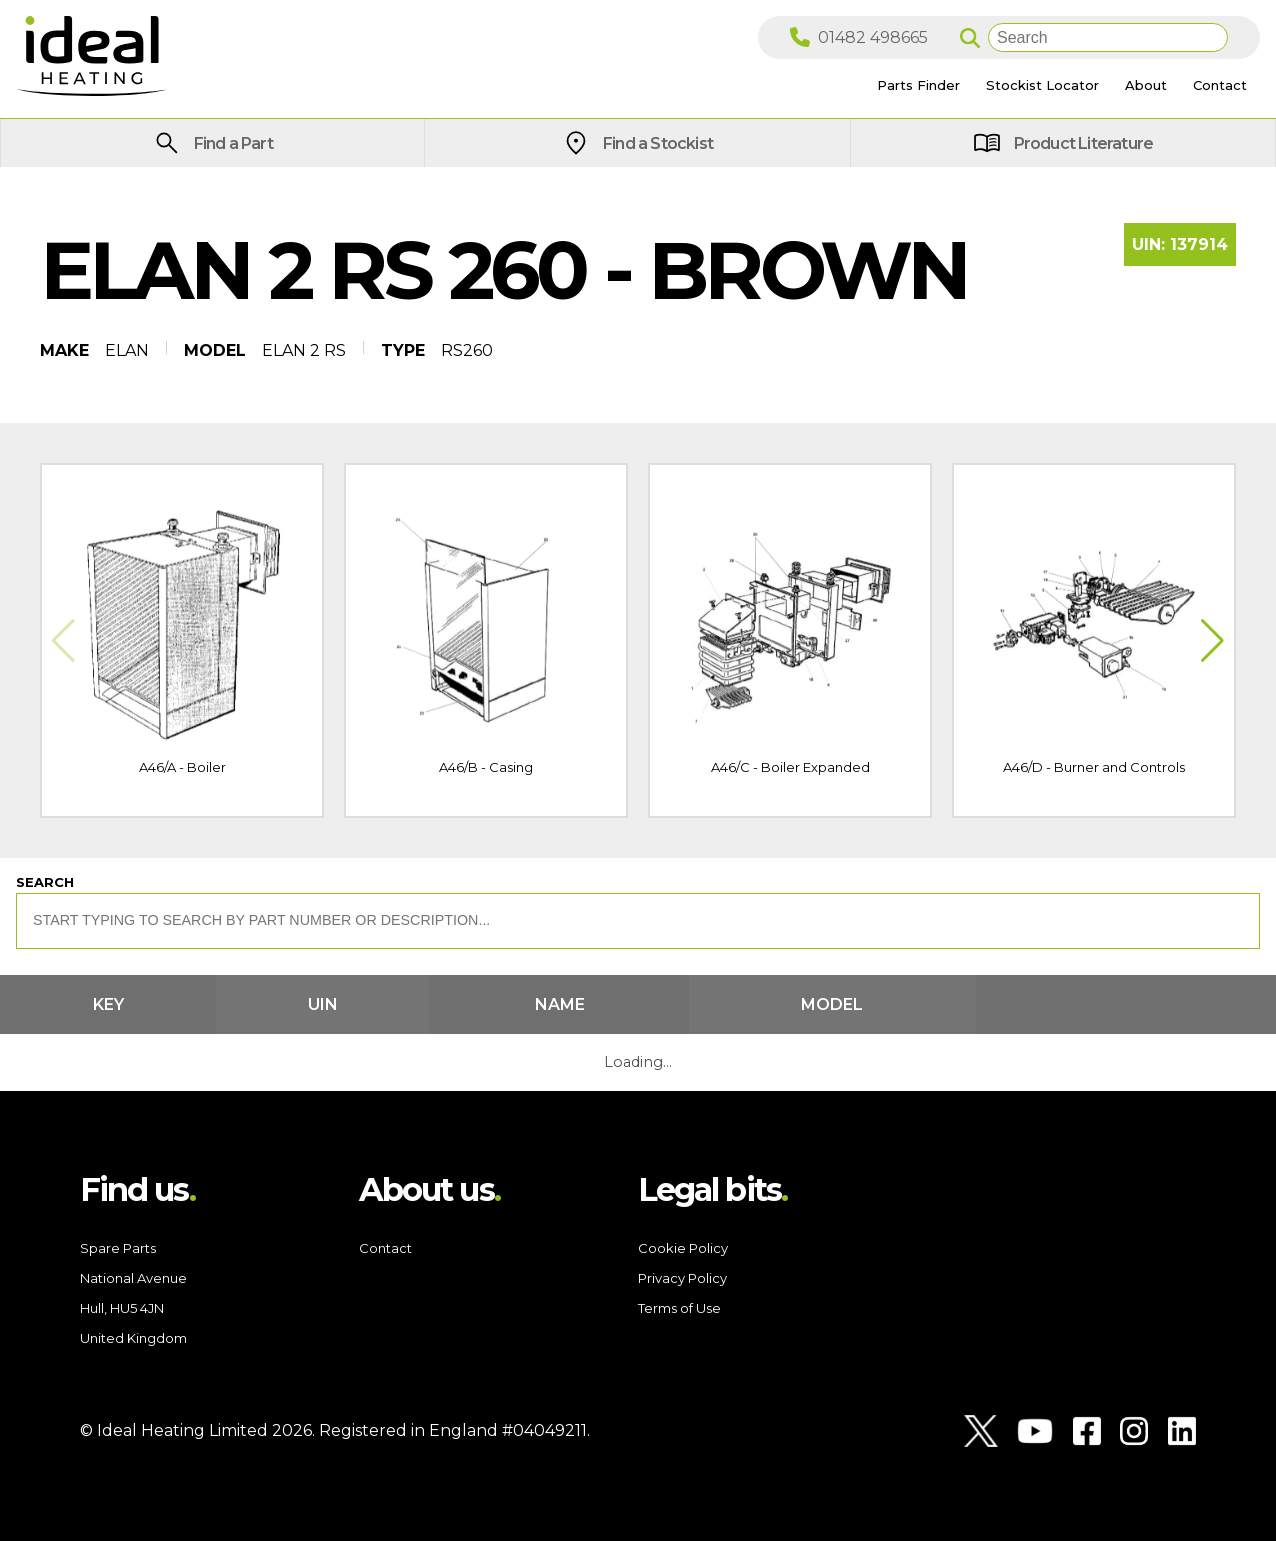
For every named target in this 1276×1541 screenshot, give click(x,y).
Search (45, 882)
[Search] (1108, 37)
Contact (385, 1248)
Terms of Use (679, 1308)
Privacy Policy (682, 1278)
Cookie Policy (683, 1248)
